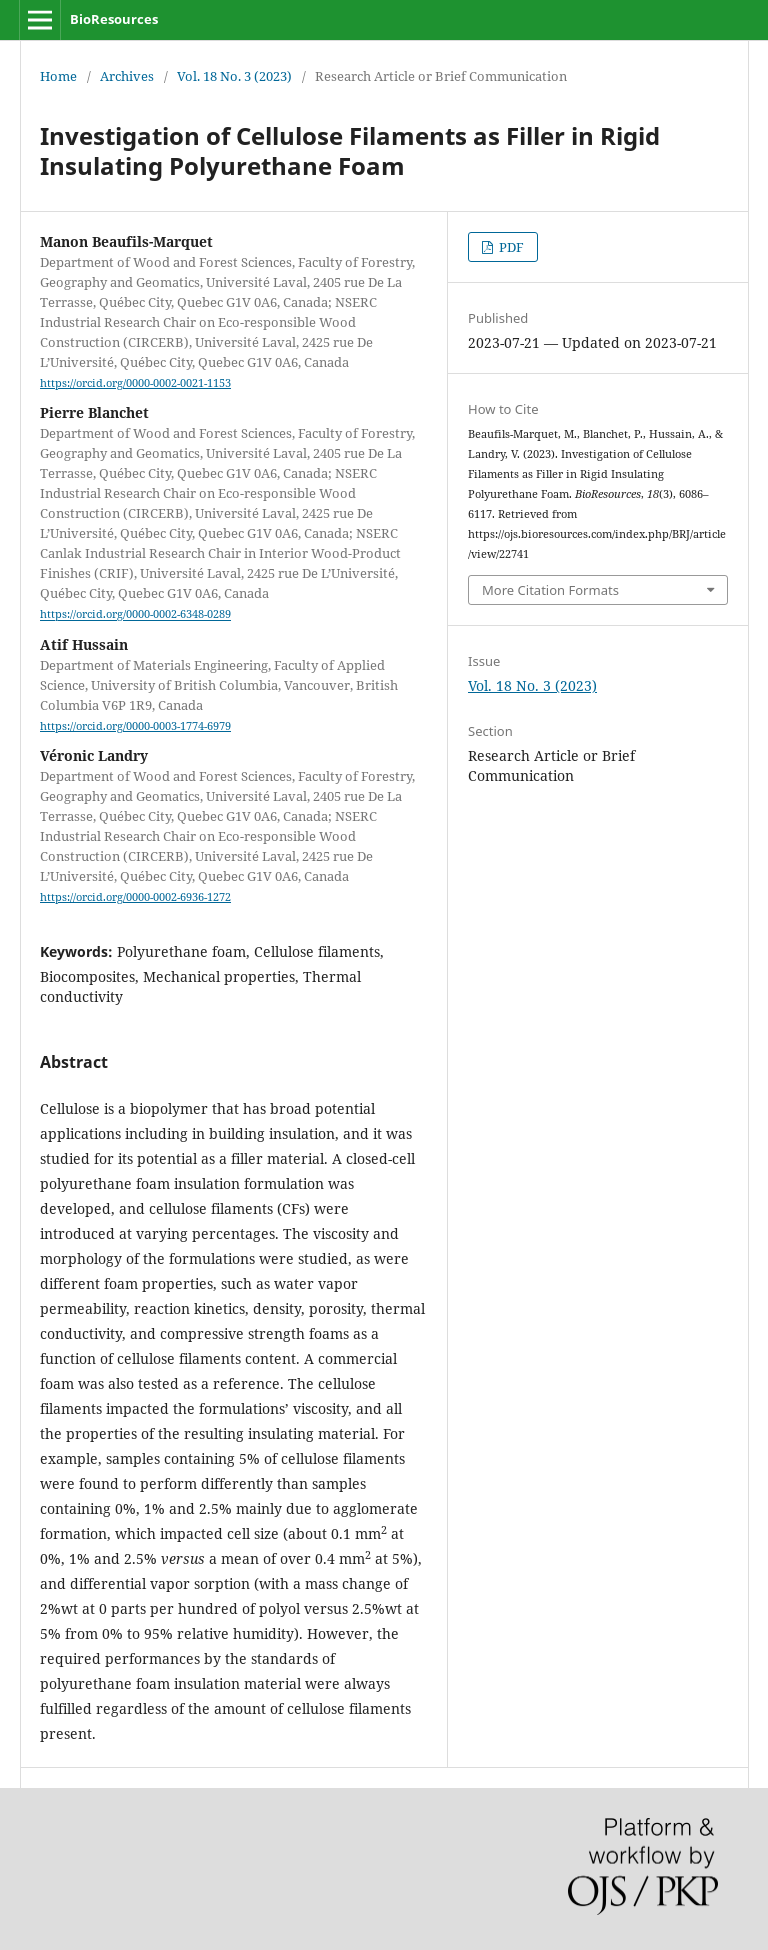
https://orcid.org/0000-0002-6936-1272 (135, 897)
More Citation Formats (550, 590)
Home (58, 76)
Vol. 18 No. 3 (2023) (234, 76)
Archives (127, 76)
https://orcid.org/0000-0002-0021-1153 (135, 383)
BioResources (114, 19)
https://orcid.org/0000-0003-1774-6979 (135, 726)
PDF (510, 247)
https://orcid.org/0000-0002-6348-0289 (135, 615)
